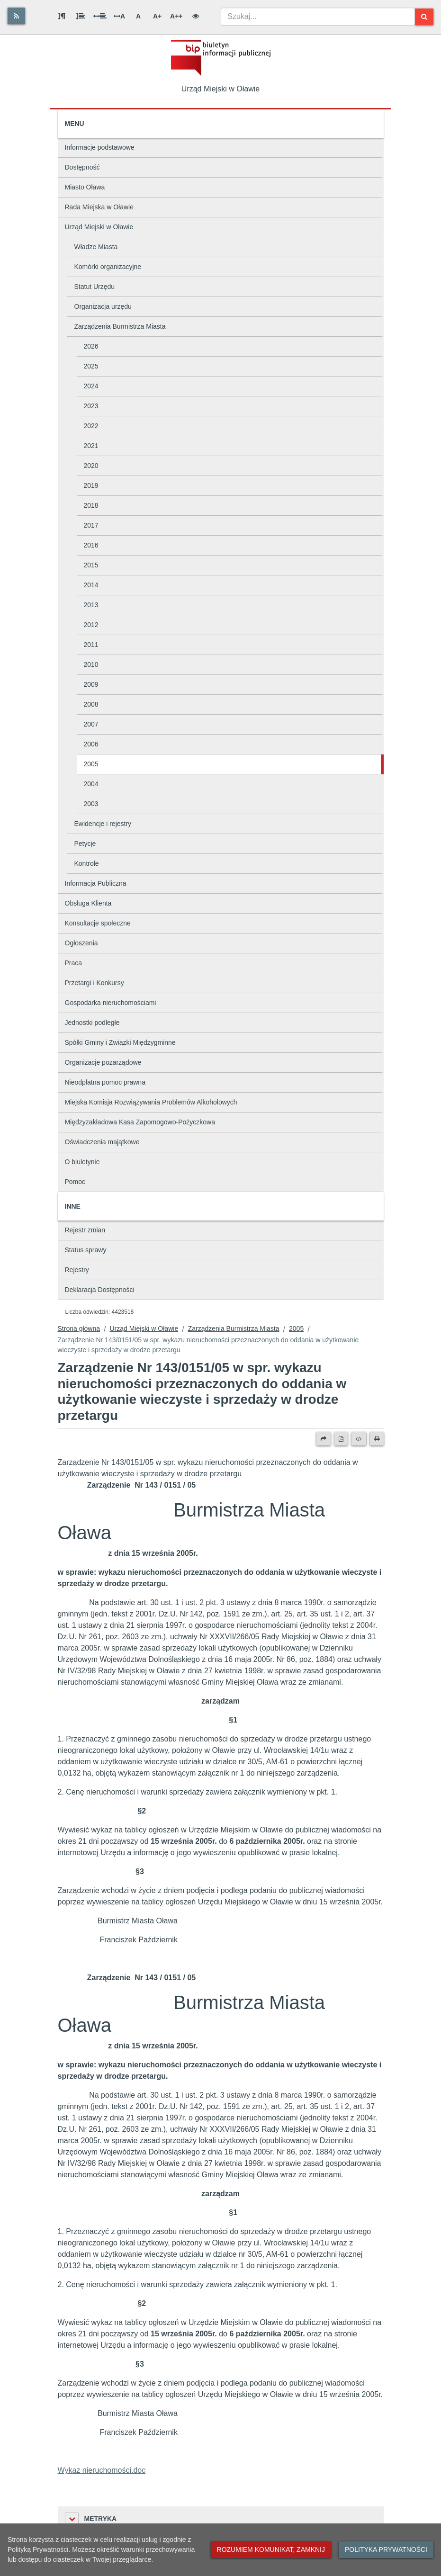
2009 (91, 684)
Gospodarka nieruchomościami (110, 1002)
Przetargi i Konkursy (94, 983)
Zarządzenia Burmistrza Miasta (120, 326)
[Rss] (16, 16)
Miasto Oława (85, 187)
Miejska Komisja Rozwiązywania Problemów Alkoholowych (151, 1102)
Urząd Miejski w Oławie (99, 227)
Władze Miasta (96, 247)
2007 (91, 724)
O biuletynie (82, 1162)
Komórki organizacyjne (108, 266)
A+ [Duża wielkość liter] (157, 16)
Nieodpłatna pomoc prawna (105, 1082)
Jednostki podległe (92, 1022)
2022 (91, 426)
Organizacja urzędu (103, 306)
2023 (91, 406)
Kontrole (86, 863)
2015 (91, 565)
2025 (91, 366)
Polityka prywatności (386, 2549)
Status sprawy (86, 1250)
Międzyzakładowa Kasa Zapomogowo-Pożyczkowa (140, 1122)
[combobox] (318, 16)
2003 (91, 804)
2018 (91, 505)
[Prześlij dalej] (323, 1438)
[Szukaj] (424, 17)
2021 (91, 445)
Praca (73, 963)
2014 (91, 585)
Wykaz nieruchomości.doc (102, 2470)
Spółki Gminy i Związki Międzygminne (120, 1042)
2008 (91, 704)
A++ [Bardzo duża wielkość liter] (176, 16)
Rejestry (77, 1270)
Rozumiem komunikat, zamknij (271, 2549)
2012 (91, 624)
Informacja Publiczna (95, 883)
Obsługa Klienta (88, 903)
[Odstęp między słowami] (100, 16)
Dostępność (82, 167)
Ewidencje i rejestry (103, 823)
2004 (91, 784)
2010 (91, 664)
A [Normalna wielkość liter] (138, 16)
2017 (91, 525)
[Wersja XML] (358, 1438)
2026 (91, 346)
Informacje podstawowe (100, 147)
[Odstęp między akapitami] (61, 16)
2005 (91, 764)
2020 (91, 465)
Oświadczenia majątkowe (102, 1142)
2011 (91, 644)
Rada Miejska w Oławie (99, 207)
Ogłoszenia (81, 943)
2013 (91, 605)
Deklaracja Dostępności (100, 1289)
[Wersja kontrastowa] (195, 16)
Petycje (85, 843)
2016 (91, 545)
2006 (91, 744)
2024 (91, 386)
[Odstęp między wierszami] (80, 16)
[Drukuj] (377, 1438)
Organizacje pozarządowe (103, 1062)
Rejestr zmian (85, 1230)
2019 (91, 485)
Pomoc (75, 1181)
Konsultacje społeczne (98, 923)
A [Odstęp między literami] (119, 16)
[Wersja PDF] (341, 1438)
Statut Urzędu (94, 286)
